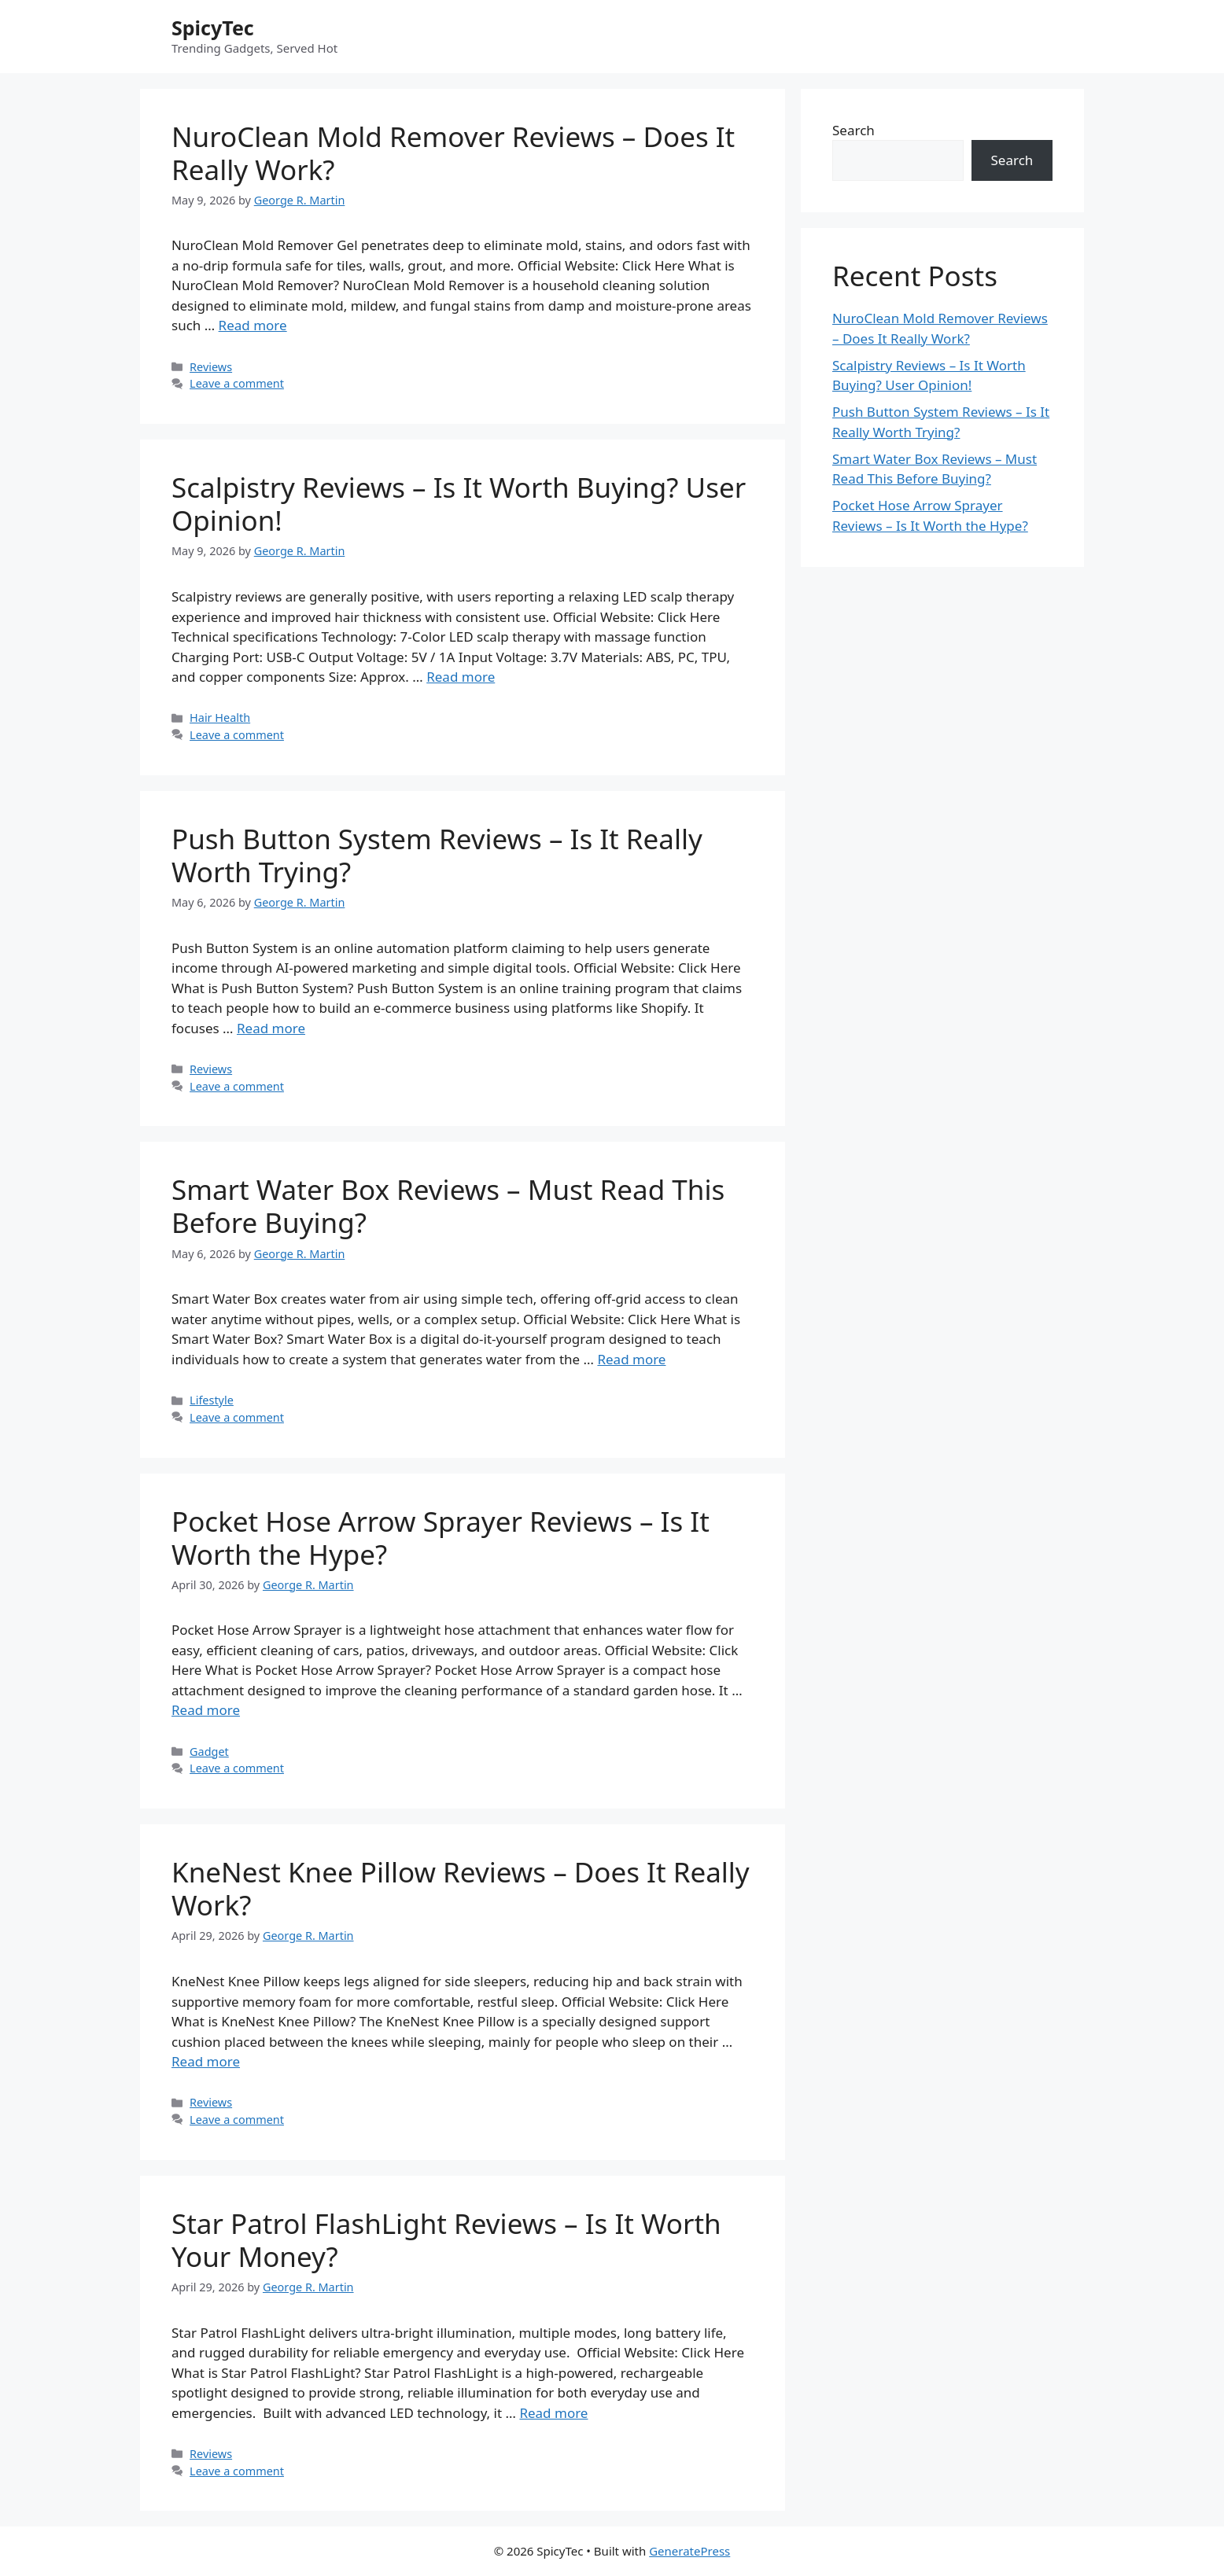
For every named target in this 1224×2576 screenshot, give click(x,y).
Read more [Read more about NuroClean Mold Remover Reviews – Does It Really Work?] (253, 325)
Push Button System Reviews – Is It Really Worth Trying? (436, 855)
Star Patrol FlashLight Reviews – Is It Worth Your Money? (446, 2240)
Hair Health (220, 717)
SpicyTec (212, 27)
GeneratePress (689, 2551)
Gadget (209, 1751)
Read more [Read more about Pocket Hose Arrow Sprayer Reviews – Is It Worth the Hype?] (205, 1710)
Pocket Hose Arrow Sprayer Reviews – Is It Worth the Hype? (440, 1538)
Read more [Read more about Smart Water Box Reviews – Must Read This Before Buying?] (631, 1359)
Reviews (211, 366)
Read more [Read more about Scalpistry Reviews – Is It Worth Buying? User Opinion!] (460, 677)
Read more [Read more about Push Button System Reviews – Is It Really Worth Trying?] (271, 1028)
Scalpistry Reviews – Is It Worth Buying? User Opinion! (458, 504)
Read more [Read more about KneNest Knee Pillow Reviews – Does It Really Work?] (205, 2061)
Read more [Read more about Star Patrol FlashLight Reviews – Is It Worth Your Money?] (553, 2413)
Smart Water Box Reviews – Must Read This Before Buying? (447, 1206)
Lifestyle (212, 1400)
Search (853, 130)
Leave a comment (237, 383)
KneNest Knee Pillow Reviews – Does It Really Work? (460, 1888)
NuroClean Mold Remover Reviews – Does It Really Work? (453, 153)
